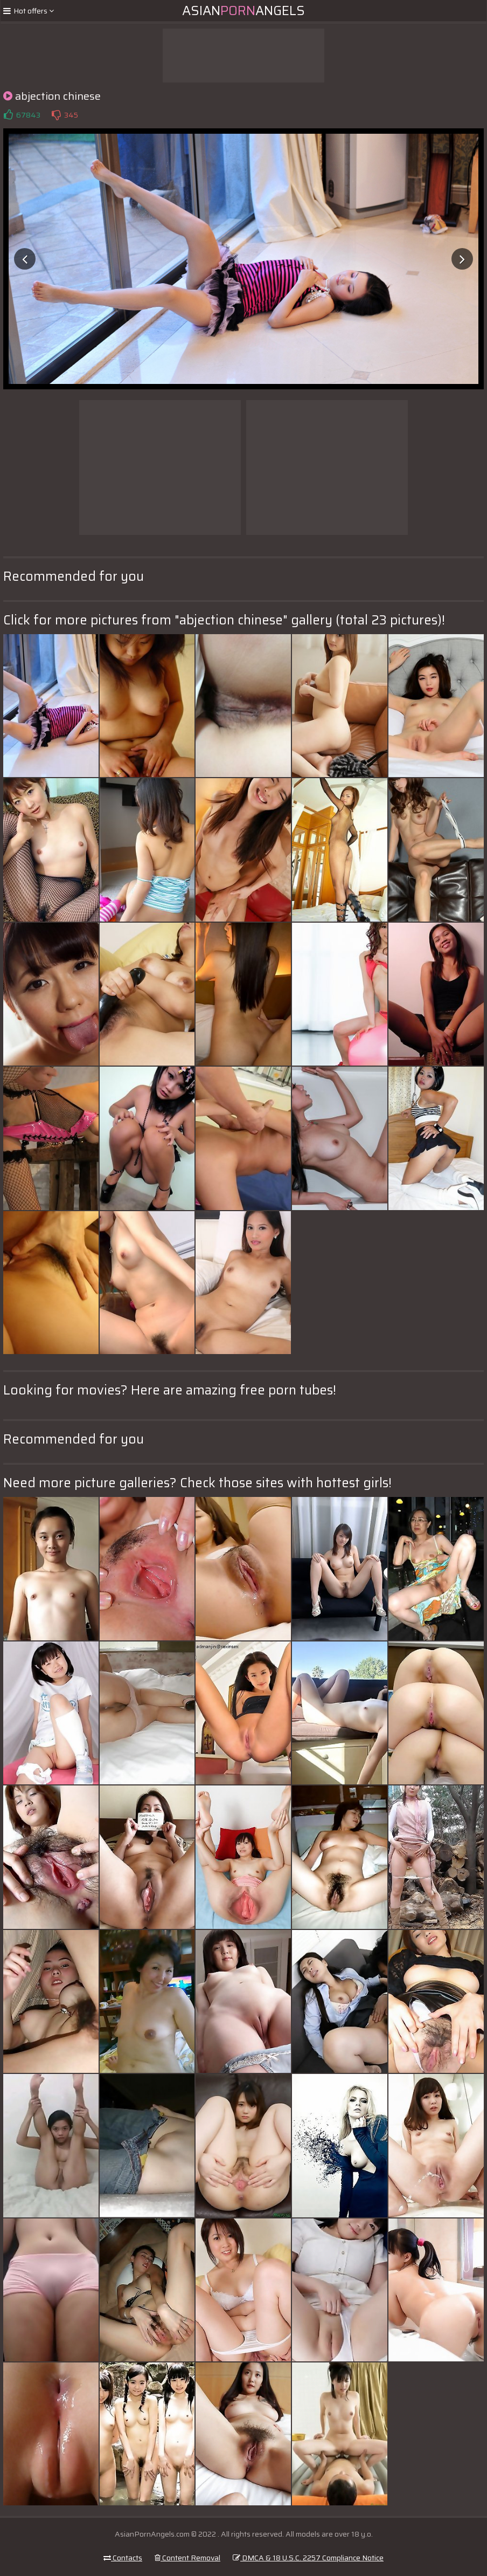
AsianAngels (243, 11)
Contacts (122, 2558)
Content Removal (187, 2558)
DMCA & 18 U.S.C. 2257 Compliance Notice (308, 2558)
